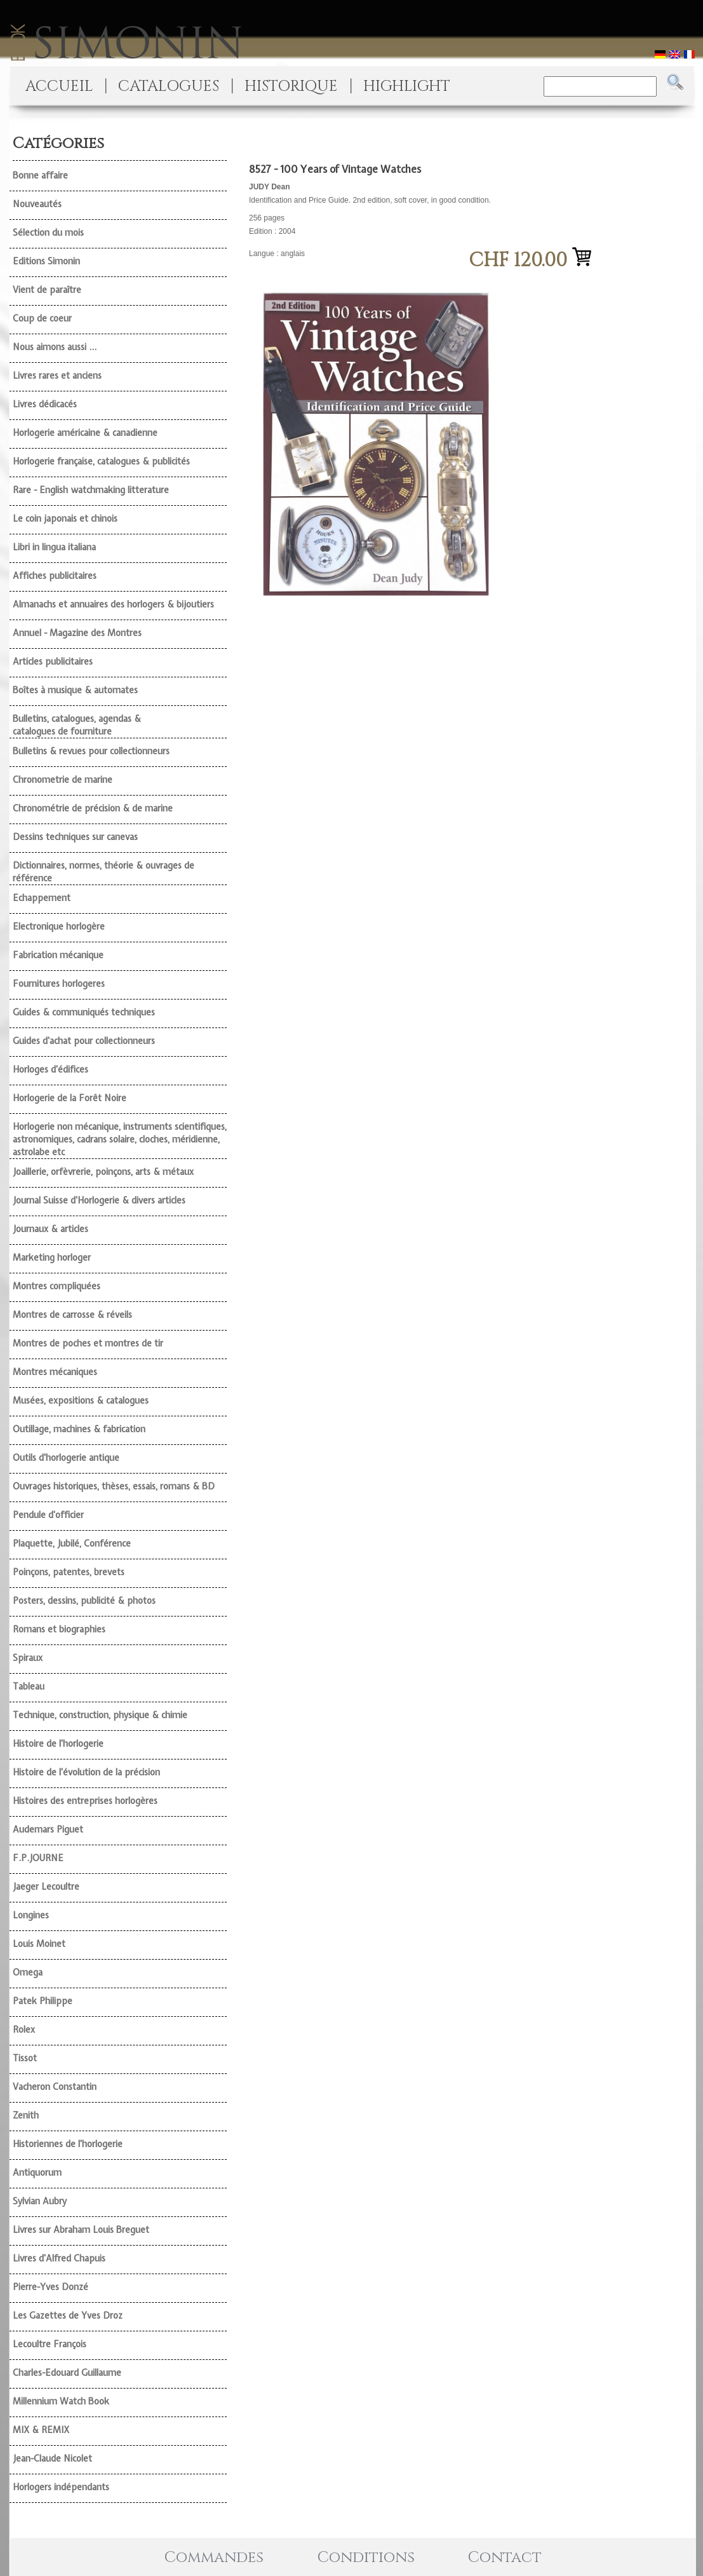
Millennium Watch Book (61, 2401)
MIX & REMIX (41, 2430)
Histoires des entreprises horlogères (85, 1801)
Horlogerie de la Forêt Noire (69, 1098)
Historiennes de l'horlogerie (68, 2144)
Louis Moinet (39, 1943)
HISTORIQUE (291, 86)
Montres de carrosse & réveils (72, 1314)
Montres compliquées (56, 1286)
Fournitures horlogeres (59, 983)
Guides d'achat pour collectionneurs (84, 1041)
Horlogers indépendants (61, 2487)
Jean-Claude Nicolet (52, 2458)
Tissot (25, 2058)
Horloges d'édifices (50, 1069)
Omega (28, 1972)
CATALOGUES (168, 86)
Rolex (24, 2029)
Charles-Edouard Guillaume (67, 2372)
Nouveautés (37, 204)
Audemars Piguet (48, 1829)
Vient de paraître (47, 289)
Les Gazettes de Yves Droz (68, 2315)
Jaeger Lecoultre (46, 1886)
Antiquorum (37, 2172)
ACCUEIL (59, 86)
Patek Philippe (42, 2001)
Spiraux (28, 1658)
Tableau (28, 1686)
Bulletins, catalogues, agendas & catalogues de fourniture (77, 725)
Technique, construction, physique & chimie (100, 1715)
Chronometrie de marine (62, 779)
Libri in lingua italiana (54, 547)
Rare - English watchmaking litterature (91, 490)
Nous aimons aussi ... (55, 347)
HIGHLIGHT (406, 86)
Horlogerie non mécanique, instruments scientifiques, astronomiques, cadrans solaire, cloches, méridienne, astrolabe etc (120, 1139)
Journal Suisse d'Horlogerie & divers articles (99, 1200)
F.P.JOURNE (38, 1858)
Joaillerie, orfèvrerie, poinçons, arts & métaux (103, 1171)
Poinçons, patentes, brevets (68, 1572)
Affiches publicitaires (55, 575)
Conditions (366, 2557)
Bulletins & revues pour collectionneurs (91, 751)
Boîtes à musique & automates (75, 690)
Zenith (26, 2115)
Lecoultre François (49, 2344)
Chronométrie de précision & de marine (93, 808)
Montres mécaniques (55, 1372)
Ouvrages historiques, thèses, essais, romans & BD (114, 1486)
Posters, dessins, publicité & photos (84, 1600)
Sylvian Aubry (40, 2201)
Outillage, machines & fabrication (79, 1429)
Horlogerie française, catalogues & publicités (101, 461)
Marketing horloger (52, 1257)
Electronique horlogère (59, 926)
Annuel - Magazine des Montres (77, 633)
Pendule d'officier (48, 1515)
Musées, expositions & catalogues (81, 1400)
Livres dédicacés (45, 404)
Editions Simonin (46, 261)
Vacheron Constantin (55, 2086)
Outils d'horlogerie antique (66, 1457)
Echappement (41, 898)
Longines (31, 1915)
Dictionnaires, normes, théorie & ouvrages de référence (103, 872)
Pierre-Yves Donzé (50, 2287)
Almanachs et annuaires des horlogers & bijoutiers (113, 604)
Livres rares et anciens (57, 375)
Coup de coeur (42, 318)
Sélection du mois (48, 232)
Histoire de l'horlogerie (58, 1743)
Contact (505, 2557)
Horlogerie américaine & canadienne (85, 432)
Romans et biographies (59, 1629)
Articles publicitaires (53, 661)
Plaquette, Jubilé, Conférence (72, 1543)
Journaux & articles (50, 1229)
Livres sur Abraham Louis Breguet (81, 2229)
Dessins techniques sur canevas (75, 837)
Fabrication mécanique (58, 955)
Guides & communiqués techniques (84, 1012)
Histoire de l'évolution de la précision (86, 1772)
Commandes (214, 2557)
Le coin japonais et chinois (65, 518)
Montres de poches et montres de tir (88, 1343)
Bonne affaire (40, 175)
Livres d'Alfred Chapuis (59, 2258)
